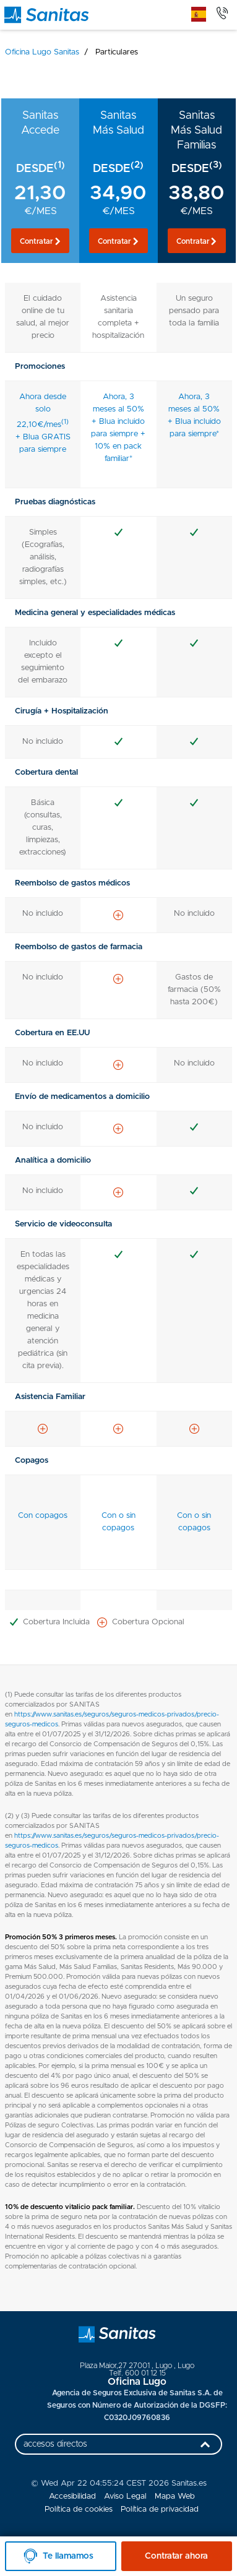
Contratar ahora (176, 2556)
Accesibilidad (72, 2496)
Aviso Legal (125, 2496)
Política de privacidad (160, 2509)
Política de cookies (79, 2509)
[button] (40, 240)
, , (137, 2365)
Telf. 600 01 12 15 (137, 2373)
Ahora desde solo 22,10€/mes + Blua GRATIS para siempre (43, 423)
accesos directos (120, 2447)
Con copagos (42, 1516)
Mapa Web (175, 2496)
